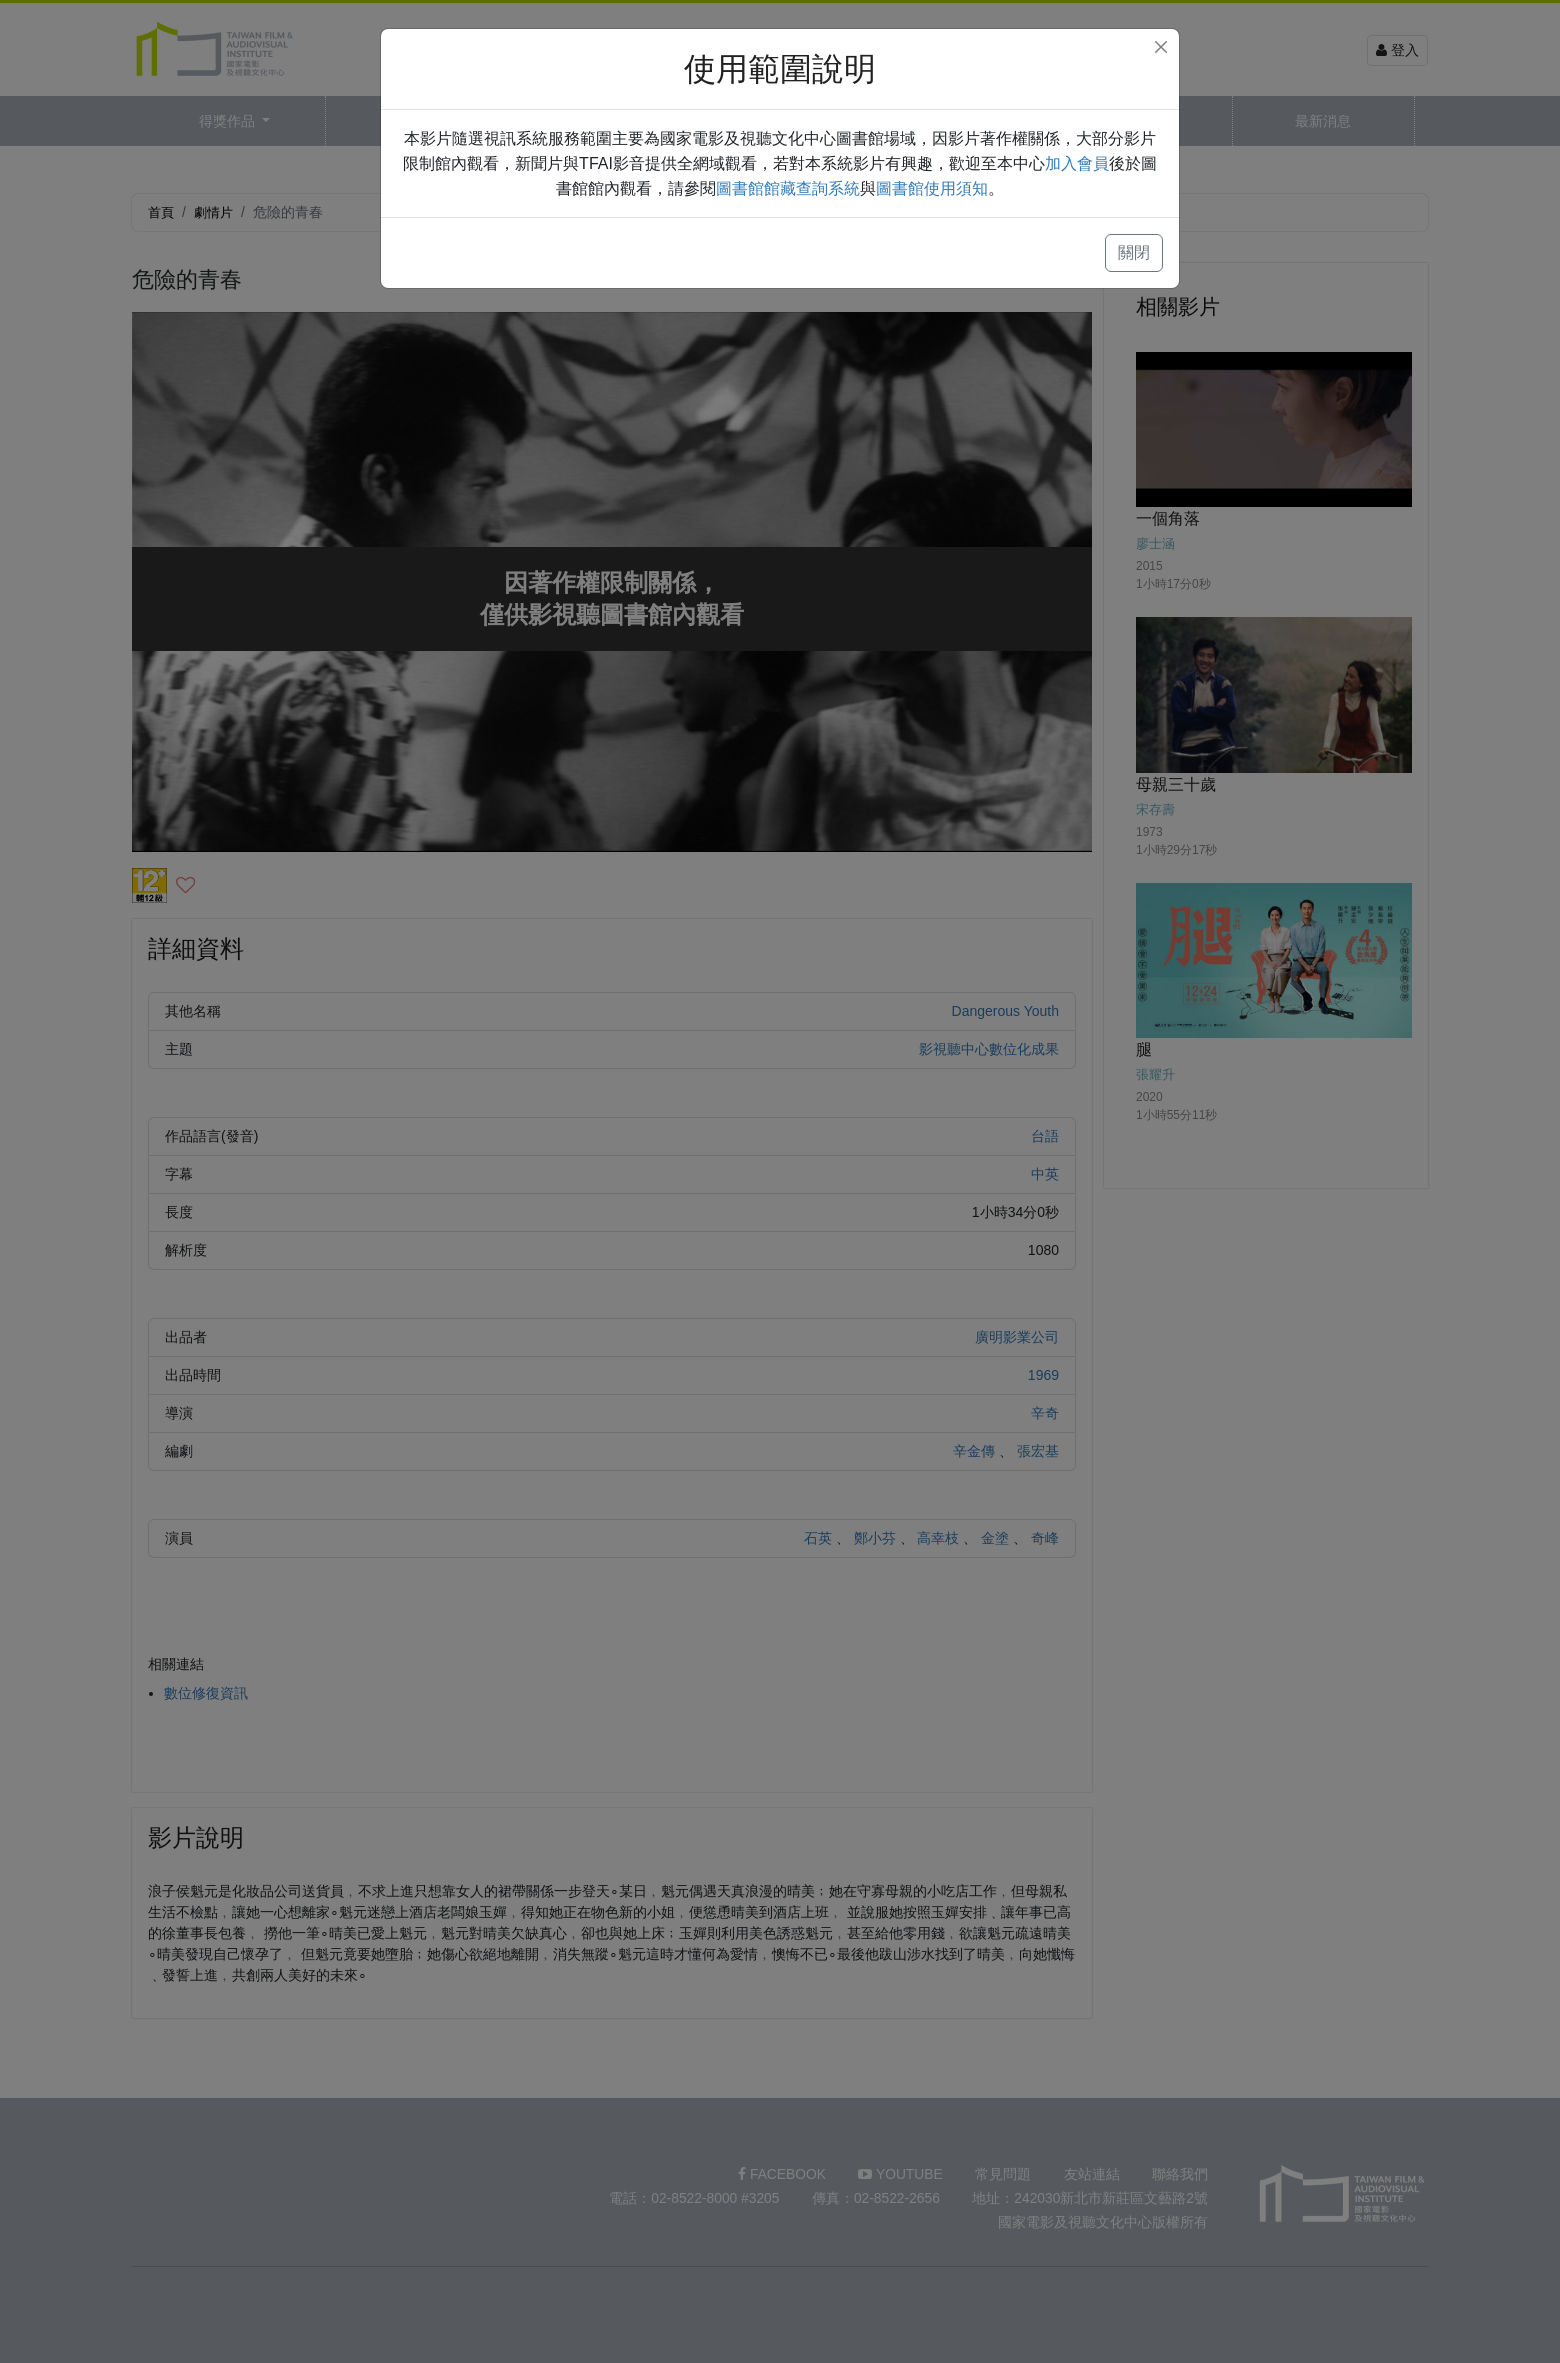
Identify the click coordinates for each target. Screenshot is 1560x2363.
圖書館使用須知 (932, 188)
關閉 (1134, 252)
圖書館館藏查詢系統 (788, 188)
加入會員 (1077, 163)
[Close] (1161, 47)
